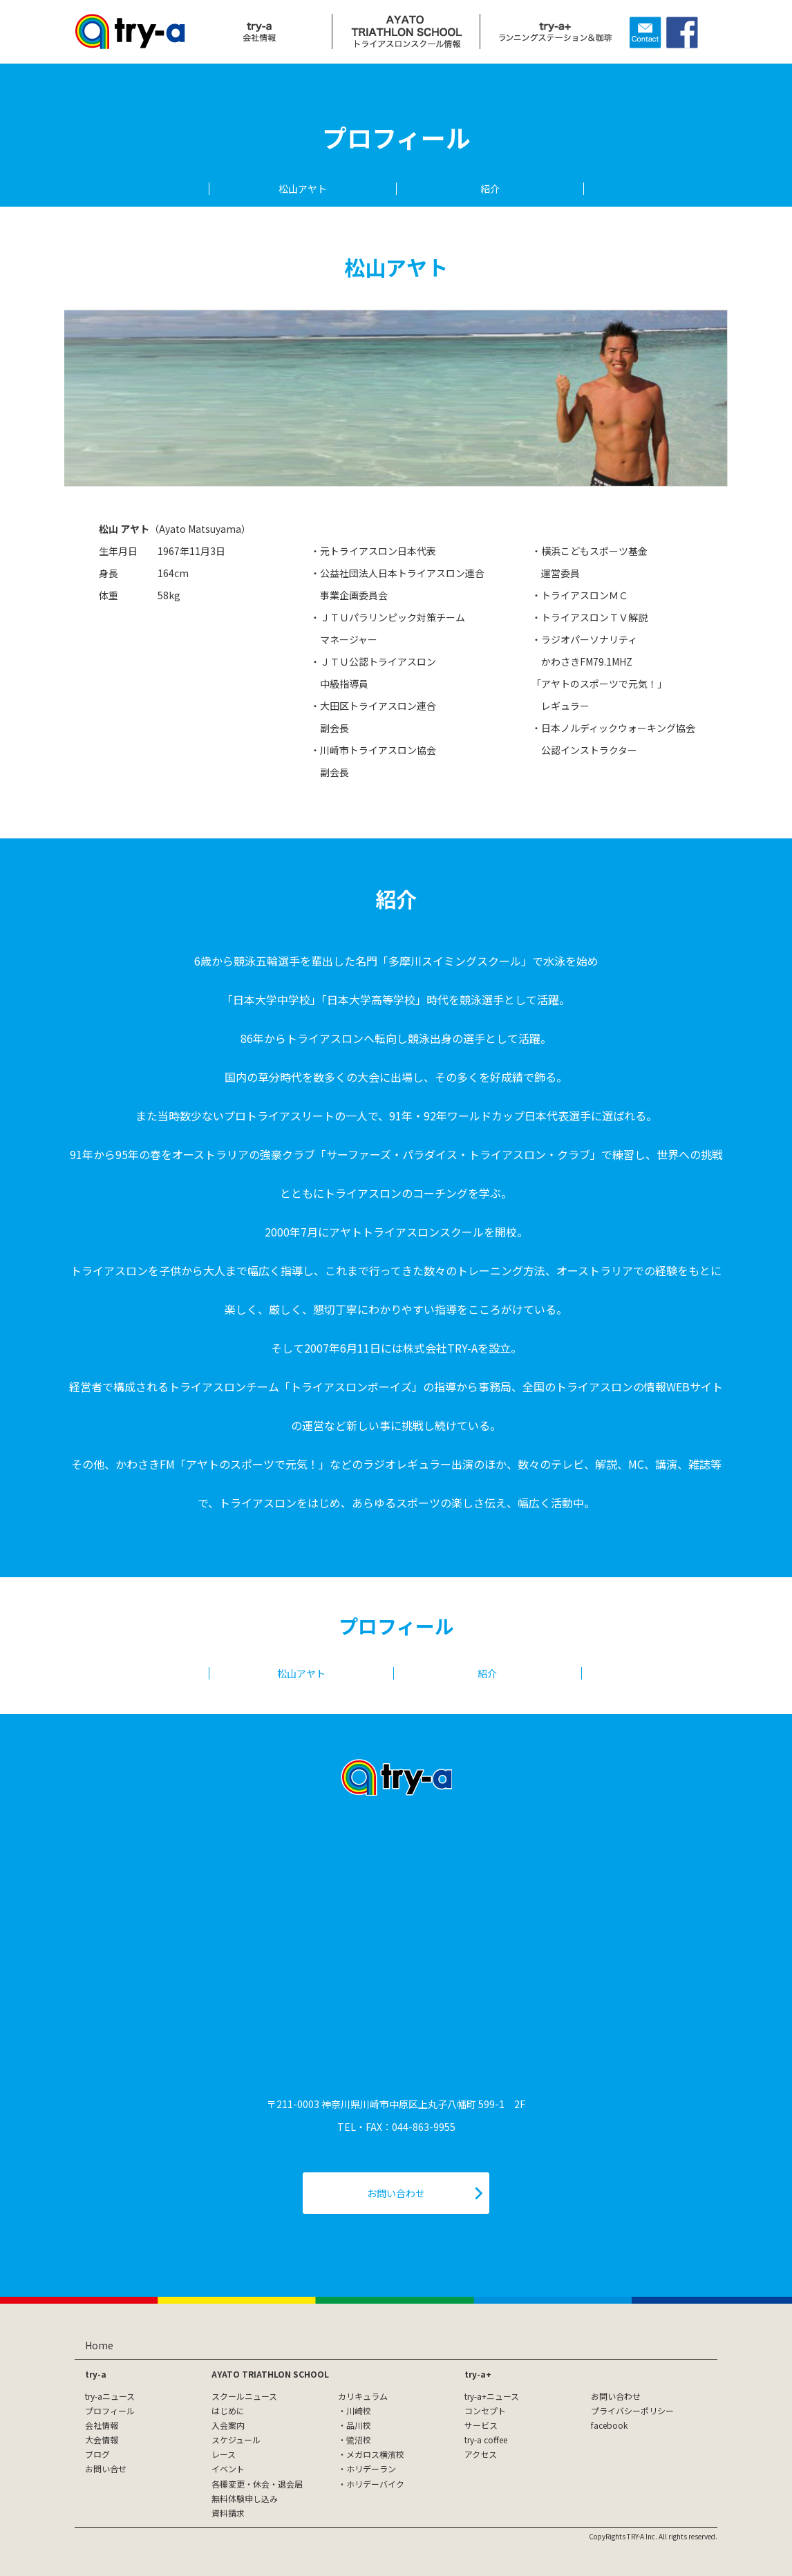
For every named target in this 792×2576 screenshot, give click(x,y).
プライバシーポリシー (632, 2410)
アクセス (480, 2454)
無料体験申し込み (244, 2498)
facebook (609, 2425)
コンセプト (485, 2410)
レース (223, 2454)
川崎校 (358, 2410)
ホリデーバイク (375, 2484)
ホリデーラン (371, 2468)
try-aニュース (110, 2396)
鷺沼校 (358, 2439)
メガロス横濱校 (375, 2454)
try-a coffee (485, 2439)
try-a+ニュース (491, 2396)
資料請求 (228, 2513)
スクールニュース (244, 2396)
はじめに (228, 2410)
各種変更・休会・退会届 (257, 2484)
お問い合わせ (616, 2396)
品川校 (358, 2425)
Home (99, 2345)
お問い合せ (105, 2468)
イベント (228, 2468)
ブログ (97, 2454)
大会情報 (101, 2439)
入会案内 (228, 2425)
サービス (481, 2425)
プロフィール (110, 2410)
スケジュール (236, 2439)
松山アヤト (303, 189)
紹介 (490, 189)
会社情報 (101, 2425)
